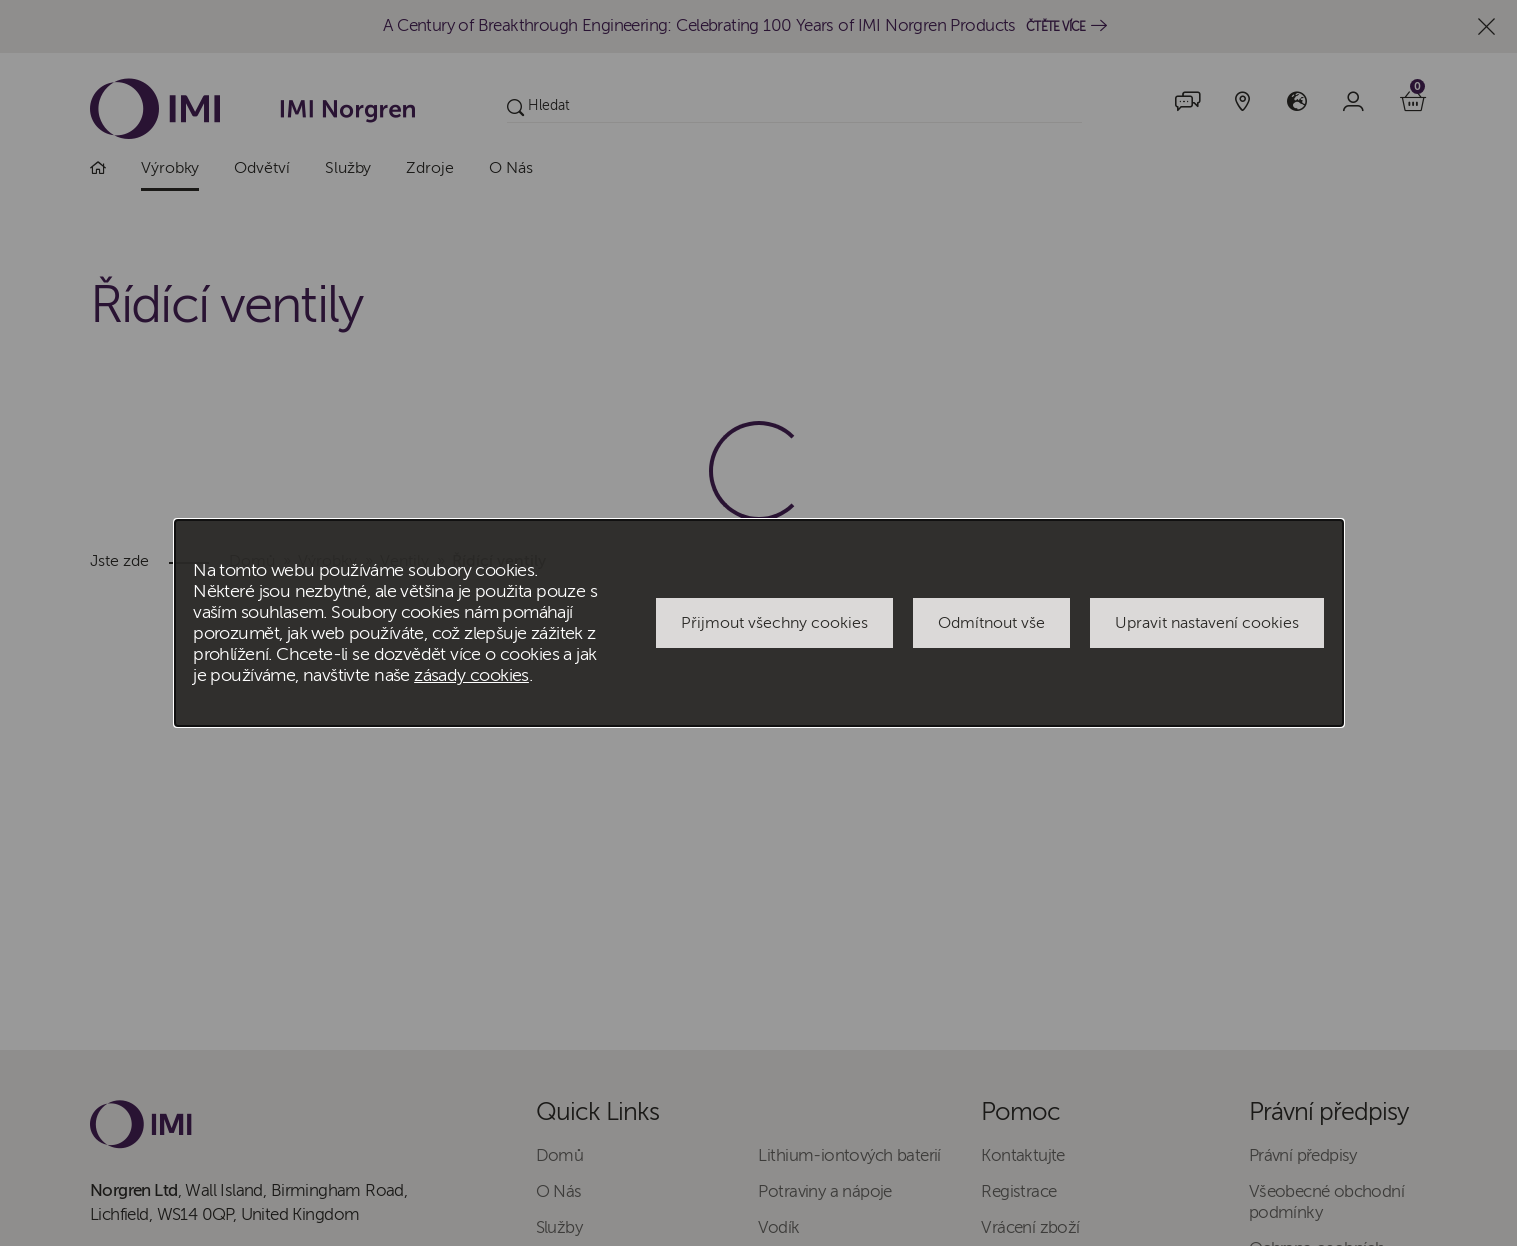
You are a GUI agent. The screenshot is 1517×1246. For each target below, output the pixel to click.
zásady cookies (471, 675)
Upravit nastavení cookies (1207, 623)
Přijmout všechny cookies (774, 623)
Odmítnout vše (991, 623)
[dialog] (759, 623)
